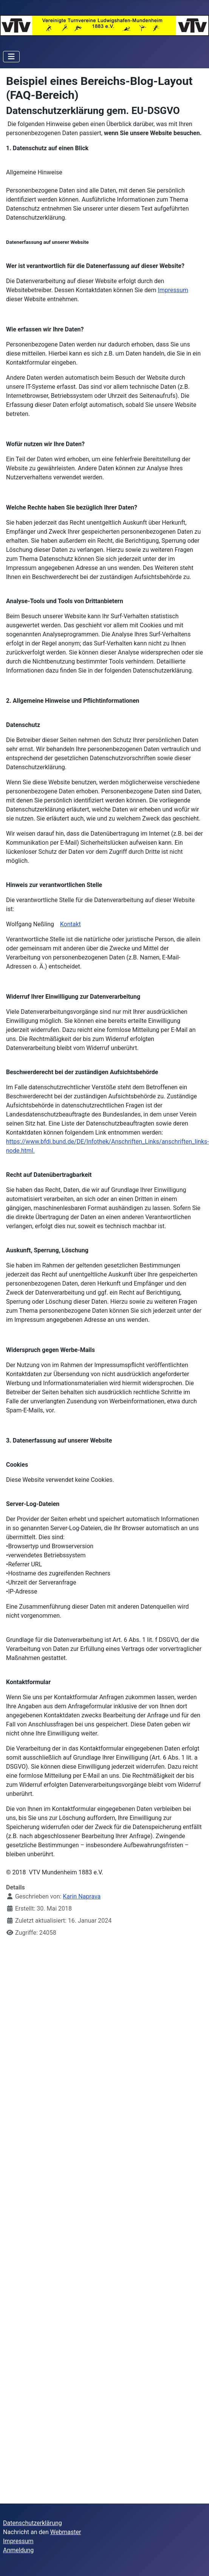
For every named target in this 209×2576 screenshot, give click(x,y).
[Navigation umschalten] (11, 56)
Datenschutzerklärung (32, 2523)
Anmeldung (18, 2550)
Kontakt (70, 924)
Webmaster (65, 2532)
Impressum (173, 290)
